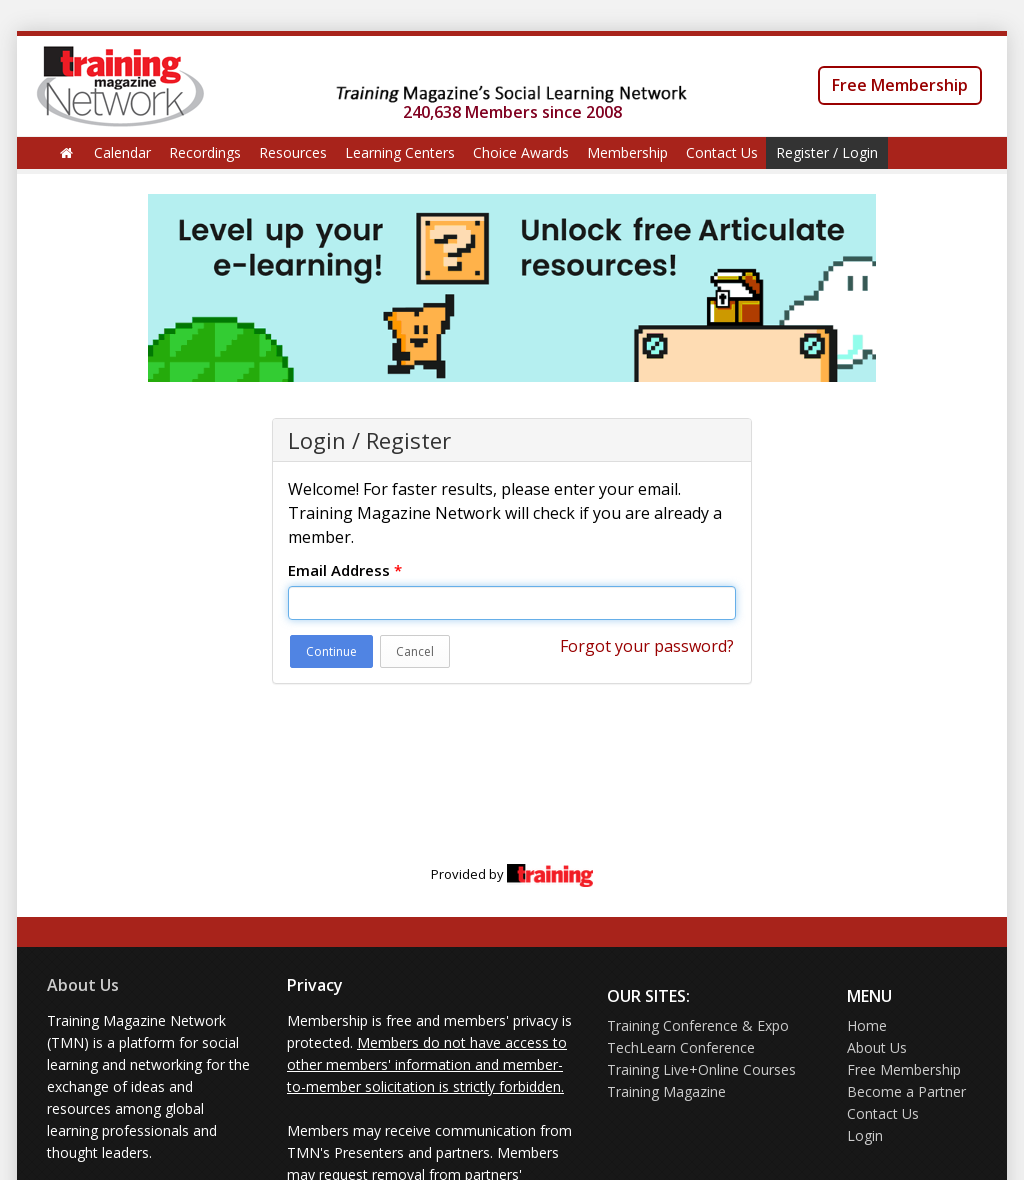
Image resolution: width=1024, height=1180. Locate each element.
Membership (627, 152)
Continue (331, 651)
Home (867, 1025)
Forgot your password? (647, 646)
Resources (293, 152)
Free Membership (900, 85)
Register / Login (827, 152)
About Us (83, 985)
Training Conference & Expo (698, 1025)
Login (865, 1135)
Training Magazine (666, 1091)
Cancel (415, 651)
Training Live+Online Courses (701, 1069)
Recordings (205, 152)
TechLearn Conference (681, 1047)
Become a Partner (906, 1091)
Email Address (345, 570)
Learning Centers (400, 152)
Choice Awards (521, 152)
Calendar (122, 152)
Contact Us (722, 152)
